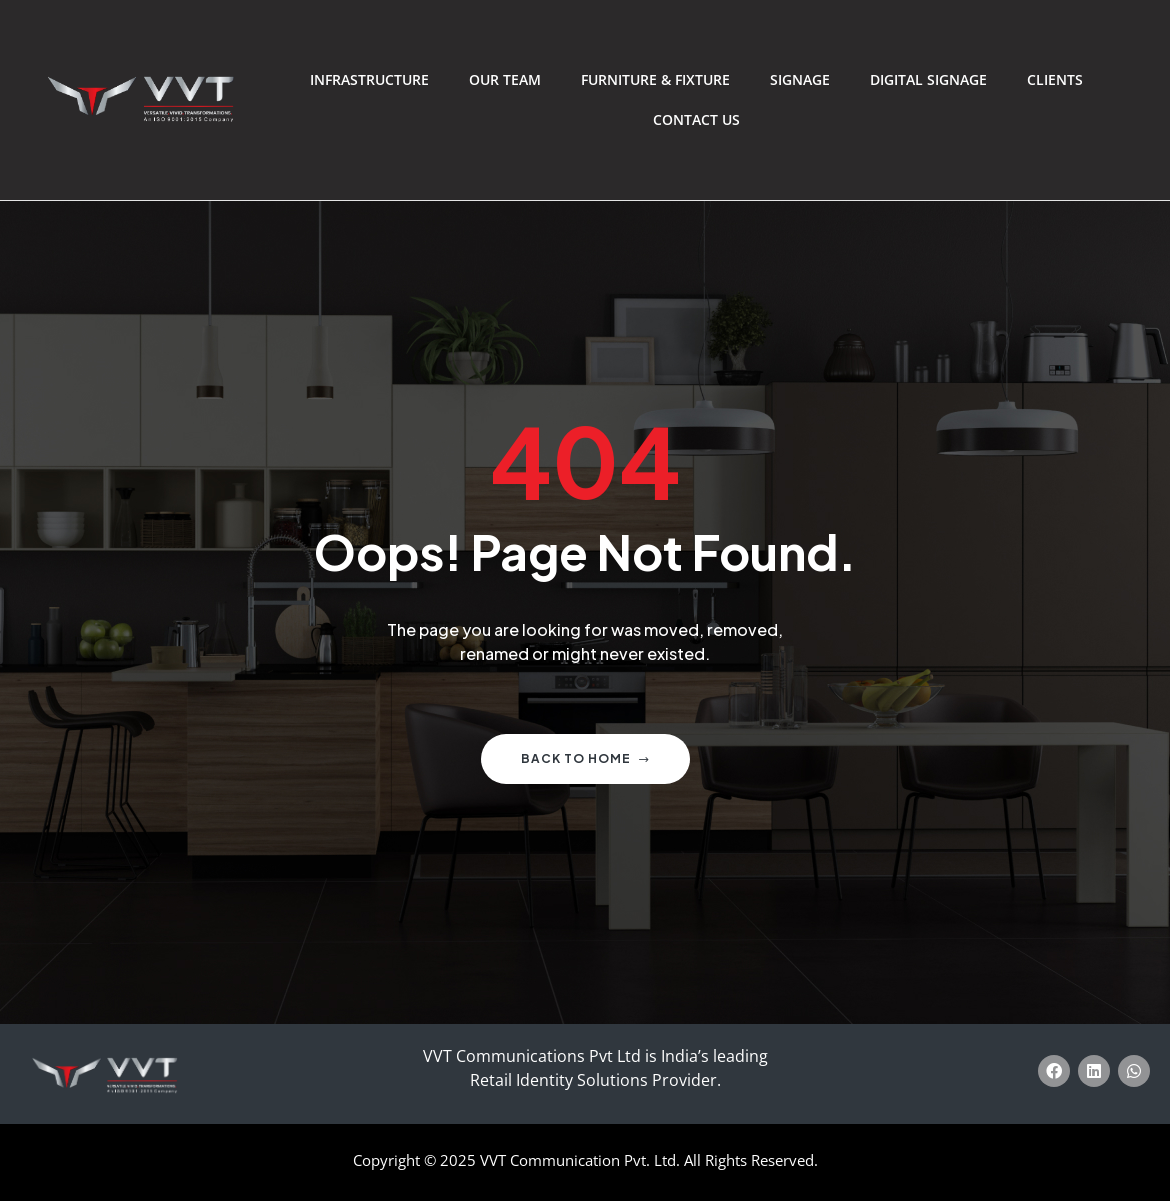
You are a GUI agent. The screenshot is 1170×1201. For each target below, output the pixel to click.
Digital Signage (928, 79)
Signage (800, 79)
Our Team (505, 79)
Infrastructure (369, 79)
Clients (1055, 79)
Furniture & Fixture (655, 79)
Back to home (585, 758)
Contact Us (696, 119)
